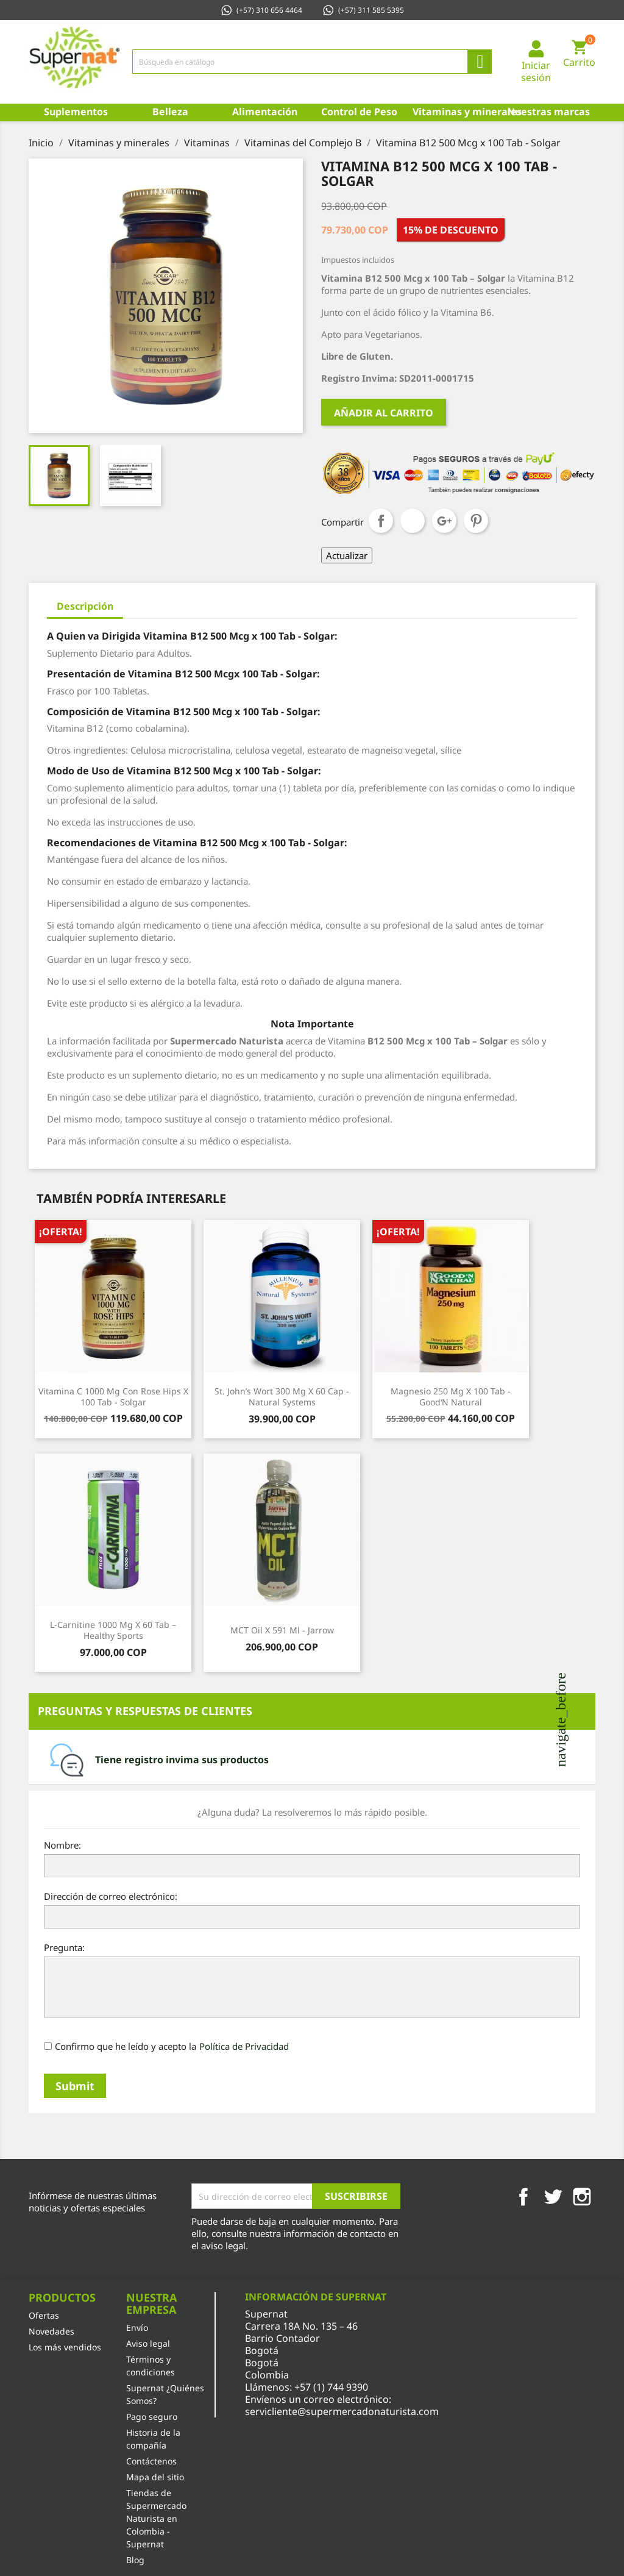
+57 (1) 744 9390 (331, 2387)
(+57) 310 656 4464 (261, 10)
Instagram (582, 2197)
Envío (137, 2327)
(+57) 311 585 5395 (363, 10)
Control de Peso (359, 111)
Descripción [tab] (85, 606)
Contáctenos (151, 2461)
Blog (135, 2560)
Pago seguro (151, 2416)
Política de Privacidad (244, 2046)
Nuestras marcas (548, 111)
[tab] (312, 1760)
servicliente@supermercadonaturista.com (342, 2411)
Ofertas (44, 2315)
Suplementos (76, 111)
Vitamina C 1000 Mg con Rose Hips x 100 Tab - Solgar (113, 1396)
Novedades (51, 2331)
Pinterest (476, 520)
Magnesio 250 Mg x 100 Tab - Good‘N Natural (451, 1396)
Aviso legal (148, 2343)
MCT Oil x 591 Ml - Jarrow (282, 1630)
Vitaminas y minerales (457, 111)
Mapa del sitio (155, 2477)
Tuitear (412, 520)
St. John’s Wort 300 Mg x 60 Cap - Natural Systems (281, 1396)
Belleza (170, 111)
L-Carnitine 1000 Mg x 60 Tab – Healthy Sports (113, 1630)
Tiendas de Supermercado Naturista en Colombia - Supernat (156, 2518)
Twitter (553, 2197)
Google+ (444, 520)
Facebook (523, 2197)
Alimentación (264, 111)
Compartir (381, 520)
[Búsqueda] (312, 61)
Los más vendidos (65, 2347)
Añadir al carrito (383, 412)
